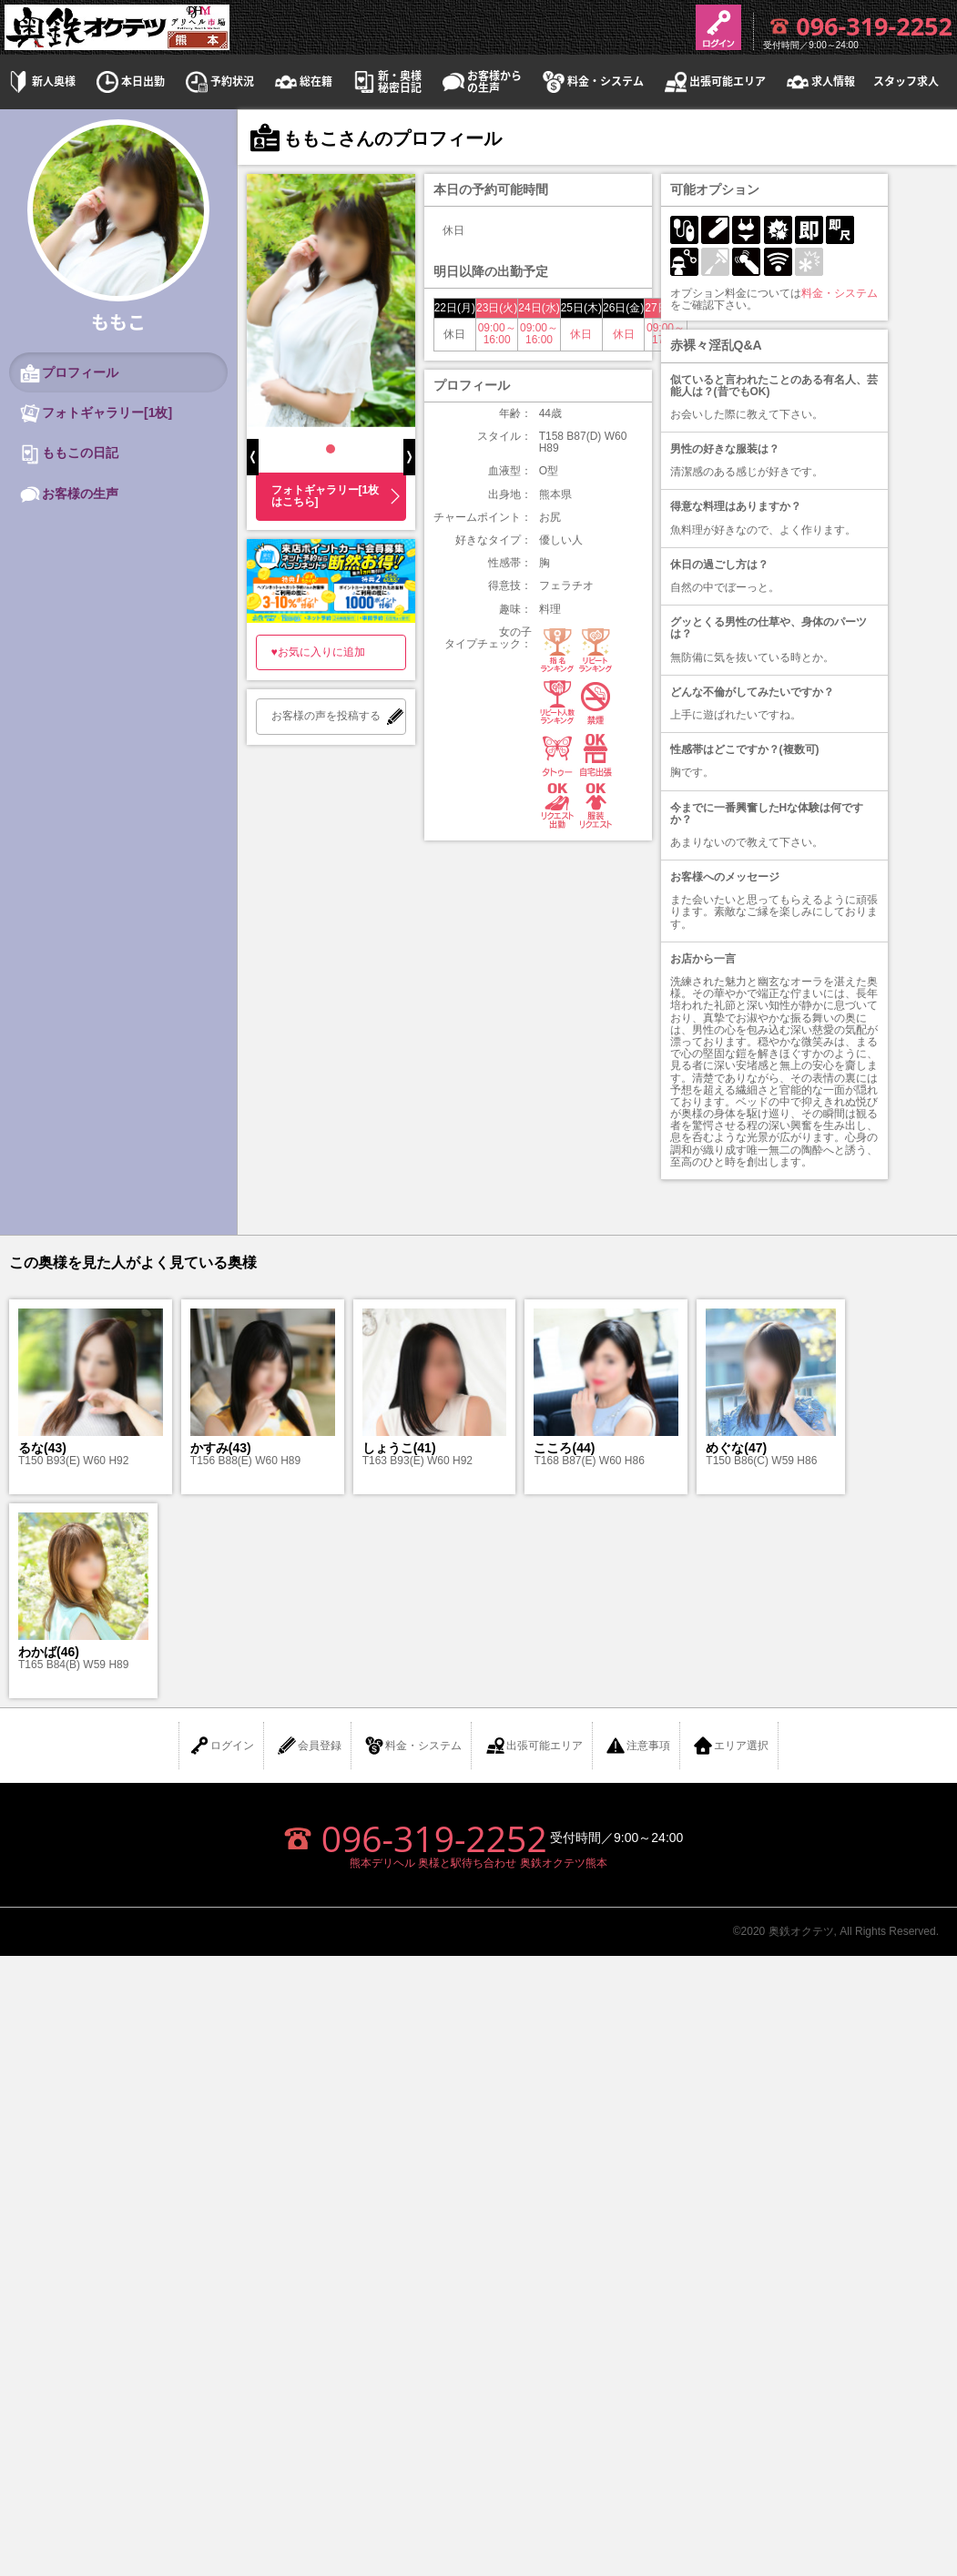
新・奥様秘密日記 (386, 82)
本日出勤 (129, 81)
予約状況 (218, 81)
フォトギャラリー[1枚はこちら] (325, 496)
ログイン (221, 1745)
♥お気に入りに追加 (318, 652)
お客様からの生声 (481, 82)
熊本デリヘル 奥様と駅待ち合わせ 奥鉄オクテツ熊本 (478, 1863)
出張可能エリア (714, 81)
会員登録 (308, 1745)
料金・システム (592, 81)
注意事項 (637, 1745)
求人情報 (819, 81)
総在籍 (302, 81)
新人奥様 (40, 81)
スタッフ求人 (906, 81)
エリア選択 (730, 1745)
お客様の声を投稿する (326, 715)
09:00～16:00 (497, 333)
